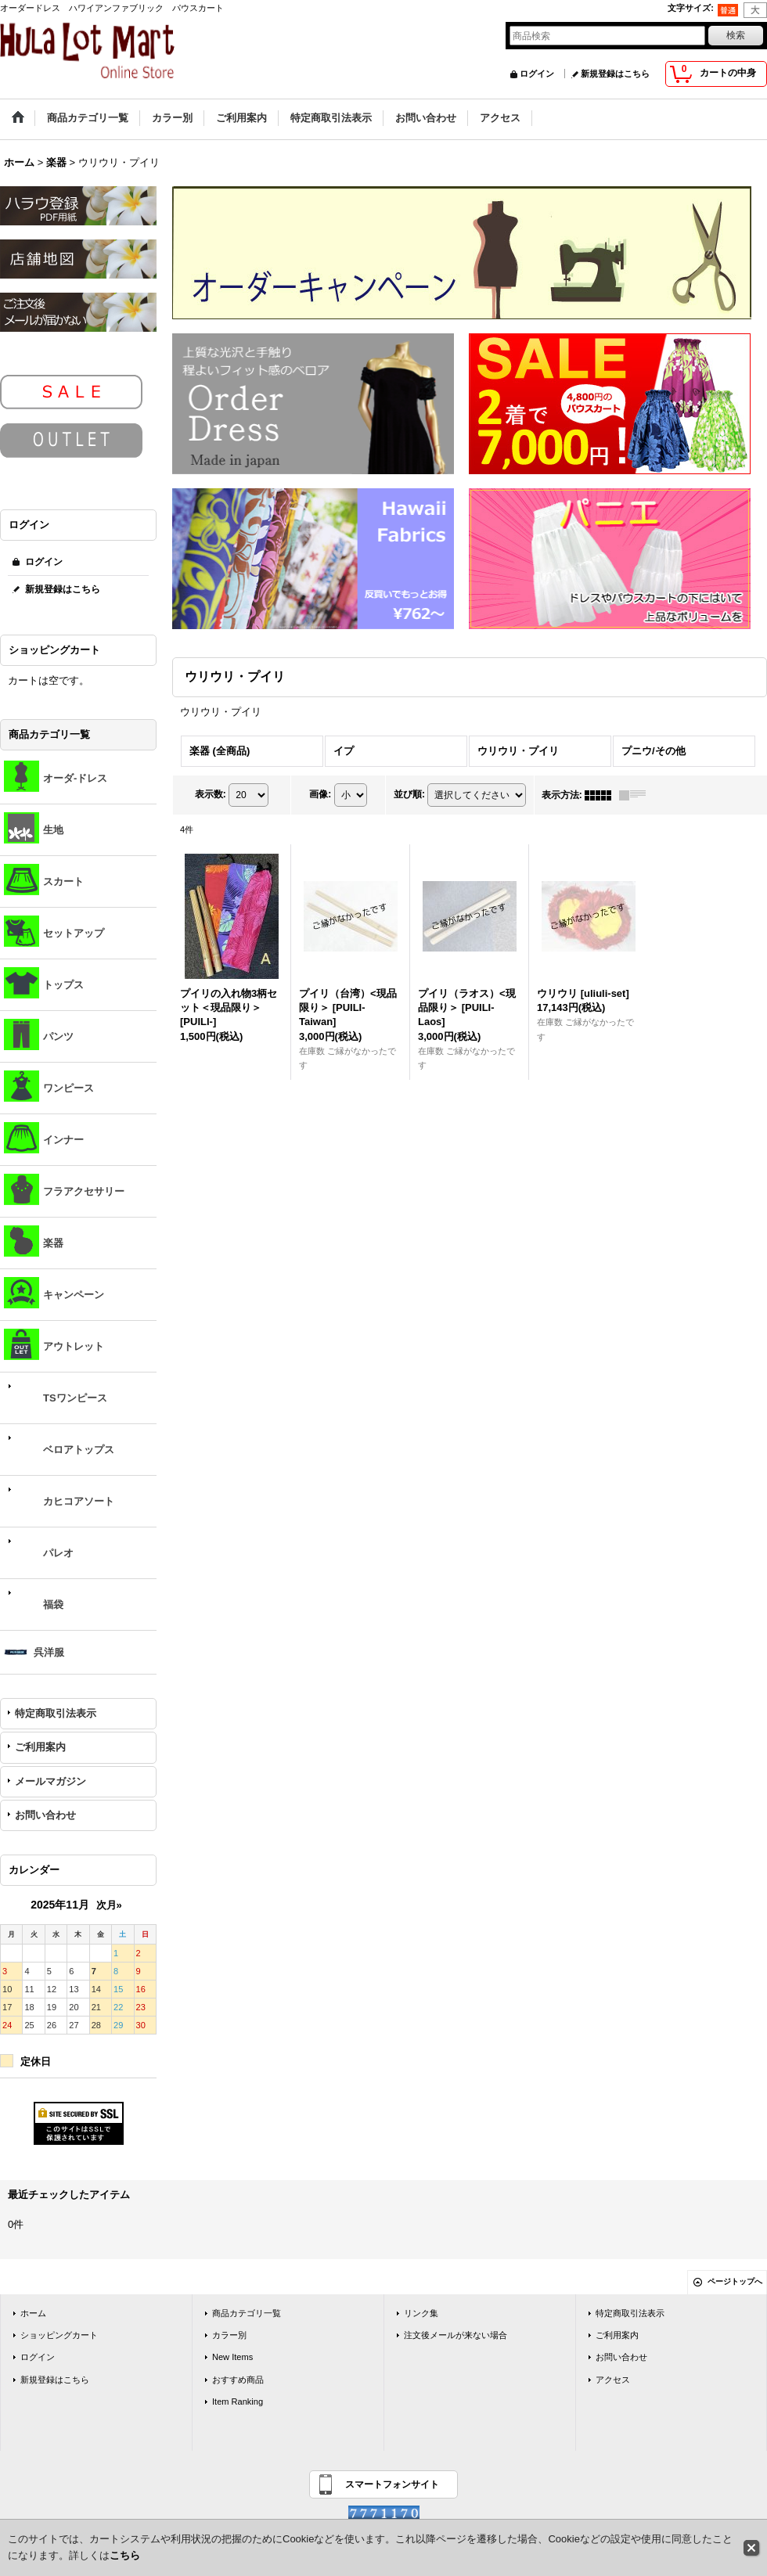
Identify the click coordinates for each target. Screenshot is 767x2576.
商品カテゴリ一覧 (246, 2313)
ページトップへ (735, 2281)
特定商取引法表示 (55, 1713)
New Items (232, 2357)
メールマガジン (50, 1781)
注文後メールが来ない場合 (455, 2335)
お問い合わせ (45, 1815)
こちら (125, 2555)
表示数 (210, 794)
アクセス (613, 2379)
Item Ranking (237, 2401)
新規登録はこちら (615, 73)
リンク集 (421, 2313)
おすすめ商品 (238, 2379)
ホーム (33, 2313)
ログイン (537, 73)
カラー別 (229, 2335)
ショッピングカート (59, 2335)
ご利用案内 (40, 1747)
